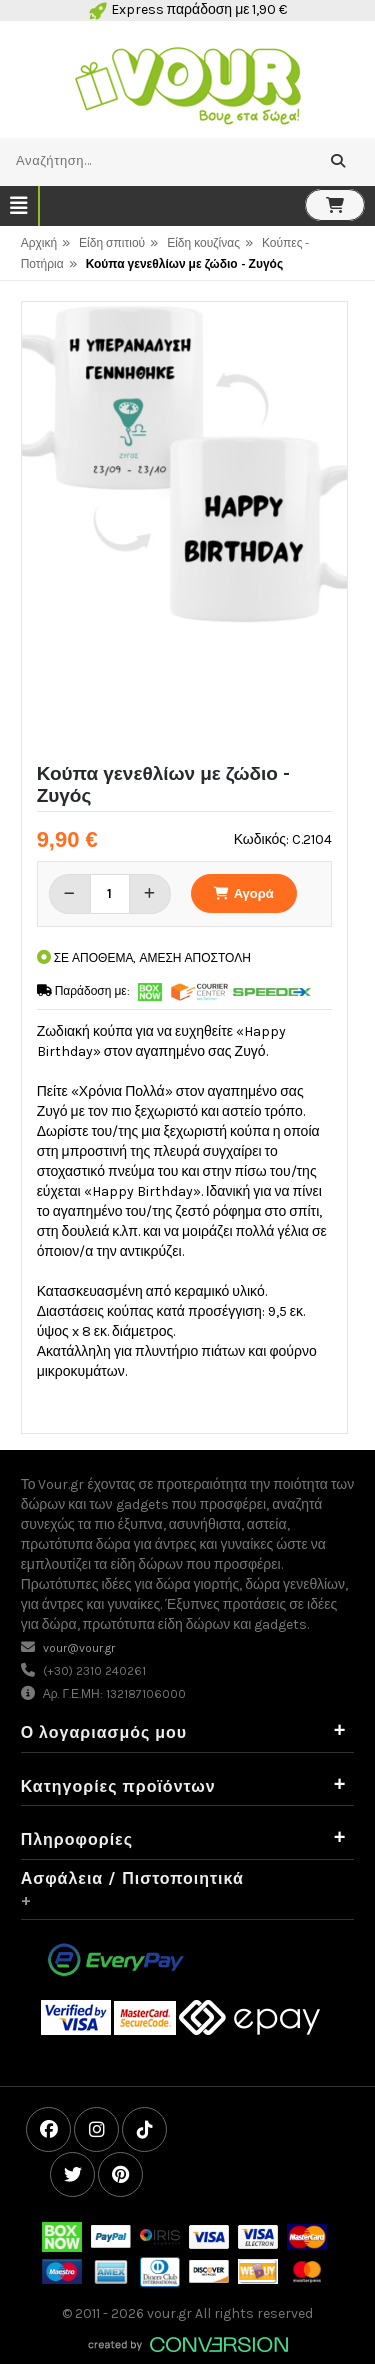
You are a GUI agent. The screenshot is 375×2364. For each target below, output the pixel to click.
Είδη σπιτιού (112, 243)
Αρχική (39, 243)
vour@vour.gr (79, 1648)
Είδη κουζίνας (203, 243)
